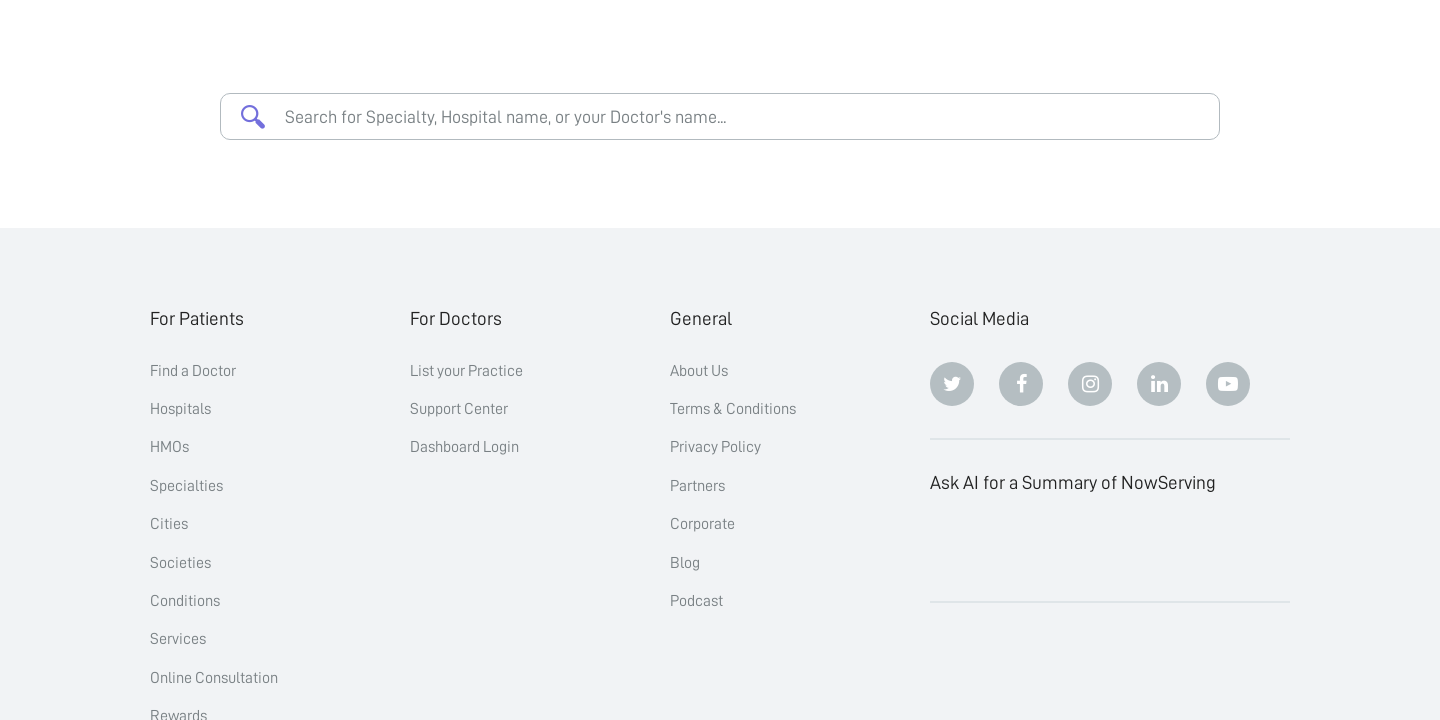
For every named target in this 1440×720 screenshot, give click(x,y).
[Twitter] (952, 384)
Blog (685, 563)
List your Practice (466, 371)
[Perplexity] (1090, 547)
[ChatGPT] (952, 547)
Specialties (186, 486)
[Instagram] (1090, 384)
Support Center (459, 409)
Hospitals (180, 409)
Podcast (696, 601)
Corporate (702, 524)
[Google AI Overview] (1159, 547)
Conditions (185, 601)
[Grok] (1228, 547)
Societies (180, 563)
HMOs (169, 447)
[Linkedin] (1159, 384)
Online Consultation (214, 678)
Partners (697, 486)
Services (178, 639)
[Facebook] (1021, 384)
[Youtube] (1228, 384)
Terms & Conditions (733, 409)
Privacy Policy (715, 447)
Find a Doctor (193, 371)
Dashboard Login (464, 447)
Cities (169, 524)
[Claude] (1021, 547)
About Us (699, 371)
